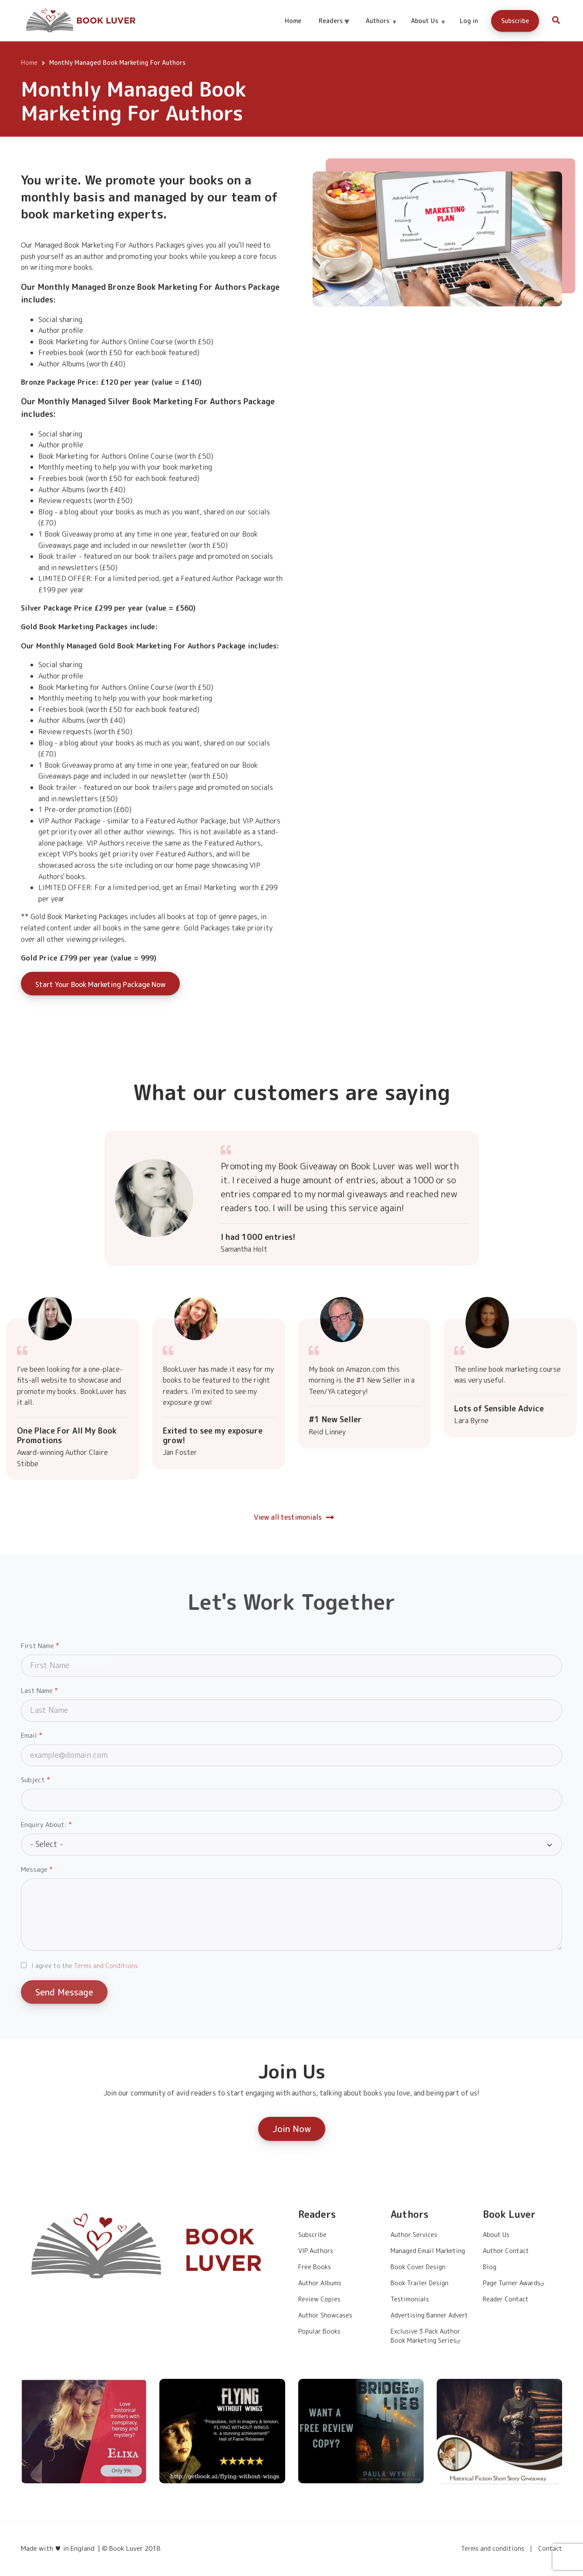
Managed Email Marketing (428, 2251)
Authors (381, 28)
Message (34, 1869)
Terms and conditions (492, 2548)
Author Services (414, 2234)
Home (293, 21)
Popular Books (319, 2331)
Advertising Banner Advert (429, 2315)
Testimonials (410, 2299)
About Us (428, 28)
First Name (37, 1645)
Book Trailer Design (419, 2283)
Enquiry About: (44, 1824)
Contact (550, 2548)
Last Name (37, 1690)
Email (29, 1735)
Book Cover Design (418, 2267)
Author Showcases (325, 2315)
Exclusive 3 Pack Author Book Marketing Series (426, 2335)
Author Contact (506, 2251)
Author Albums (319, 2283)
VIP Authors (315, 2251)
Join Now (292, 2129)
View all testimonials (288, 1517)
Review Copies (319, 2299)
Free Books (314, 2267)
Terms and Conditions (106, 1965)
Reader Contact (506, 2299)
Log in (469, 21)
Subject (33, 1779)
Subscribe (515, 21)
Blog (489, 2267)
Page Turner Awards (514, 2283)
